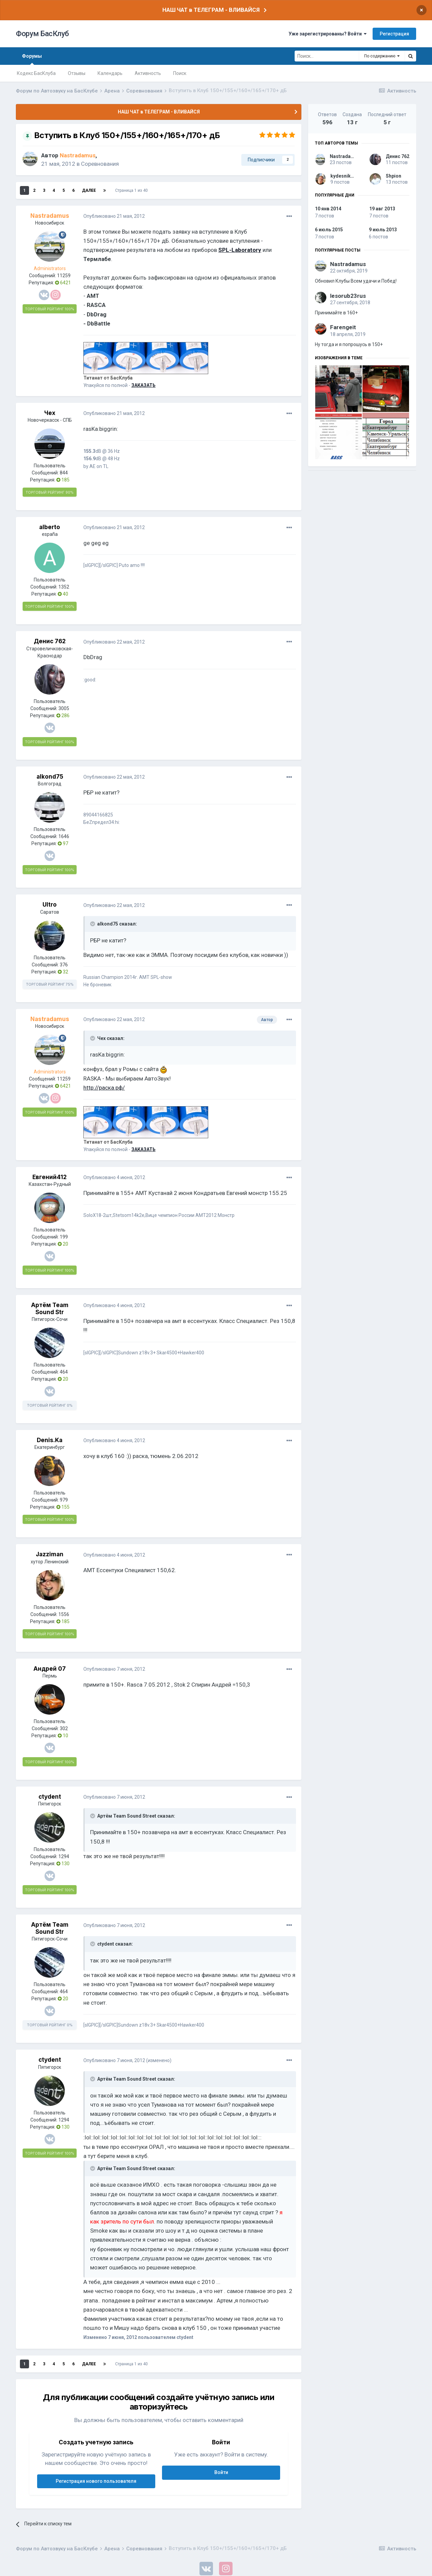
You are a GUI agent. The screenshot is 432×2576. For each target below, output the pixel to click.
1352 (63, 587)
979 (64, 1500)
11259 (64, 275)
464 (64, 1372)
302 (64, 1728)
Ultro (50, 904)
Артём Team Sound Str (50, 1308)
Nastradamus (345, 156)
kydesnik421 (344, 176)
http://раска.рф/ (104, 1087)
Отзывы (76, 73)
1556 (63, 1614)
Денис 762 (50, 641)
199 (64, 1237)
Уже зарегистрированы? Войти (328, 33)
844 (64, 472)
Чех (49, 413)
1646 (63, 836)
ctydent (49, 1796)
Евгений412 (49, 1177)
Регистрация (394, 33)
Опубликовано (114, 216)
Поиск (179, 73)
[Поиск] (327, 56)
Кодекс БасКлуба (36, 73)
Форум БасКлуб (42, 33)
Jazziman (49, 1554)
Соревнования (100, 163)
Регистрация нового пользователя (96, 2481)
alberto (49, 527)
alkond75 (49, 776)
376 (64, 964)
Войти (221, 2472)
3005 (63, 708)
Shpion (393, 176)
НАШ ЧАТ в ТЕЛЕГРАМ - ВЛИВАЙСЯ (211, 9)
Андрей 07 (49, 1668)
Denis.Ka (49, 1440)
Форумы (32, 59)
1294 (63, 1856)
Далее (89, 190)
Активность (148, 73)
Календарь (110, 73)
